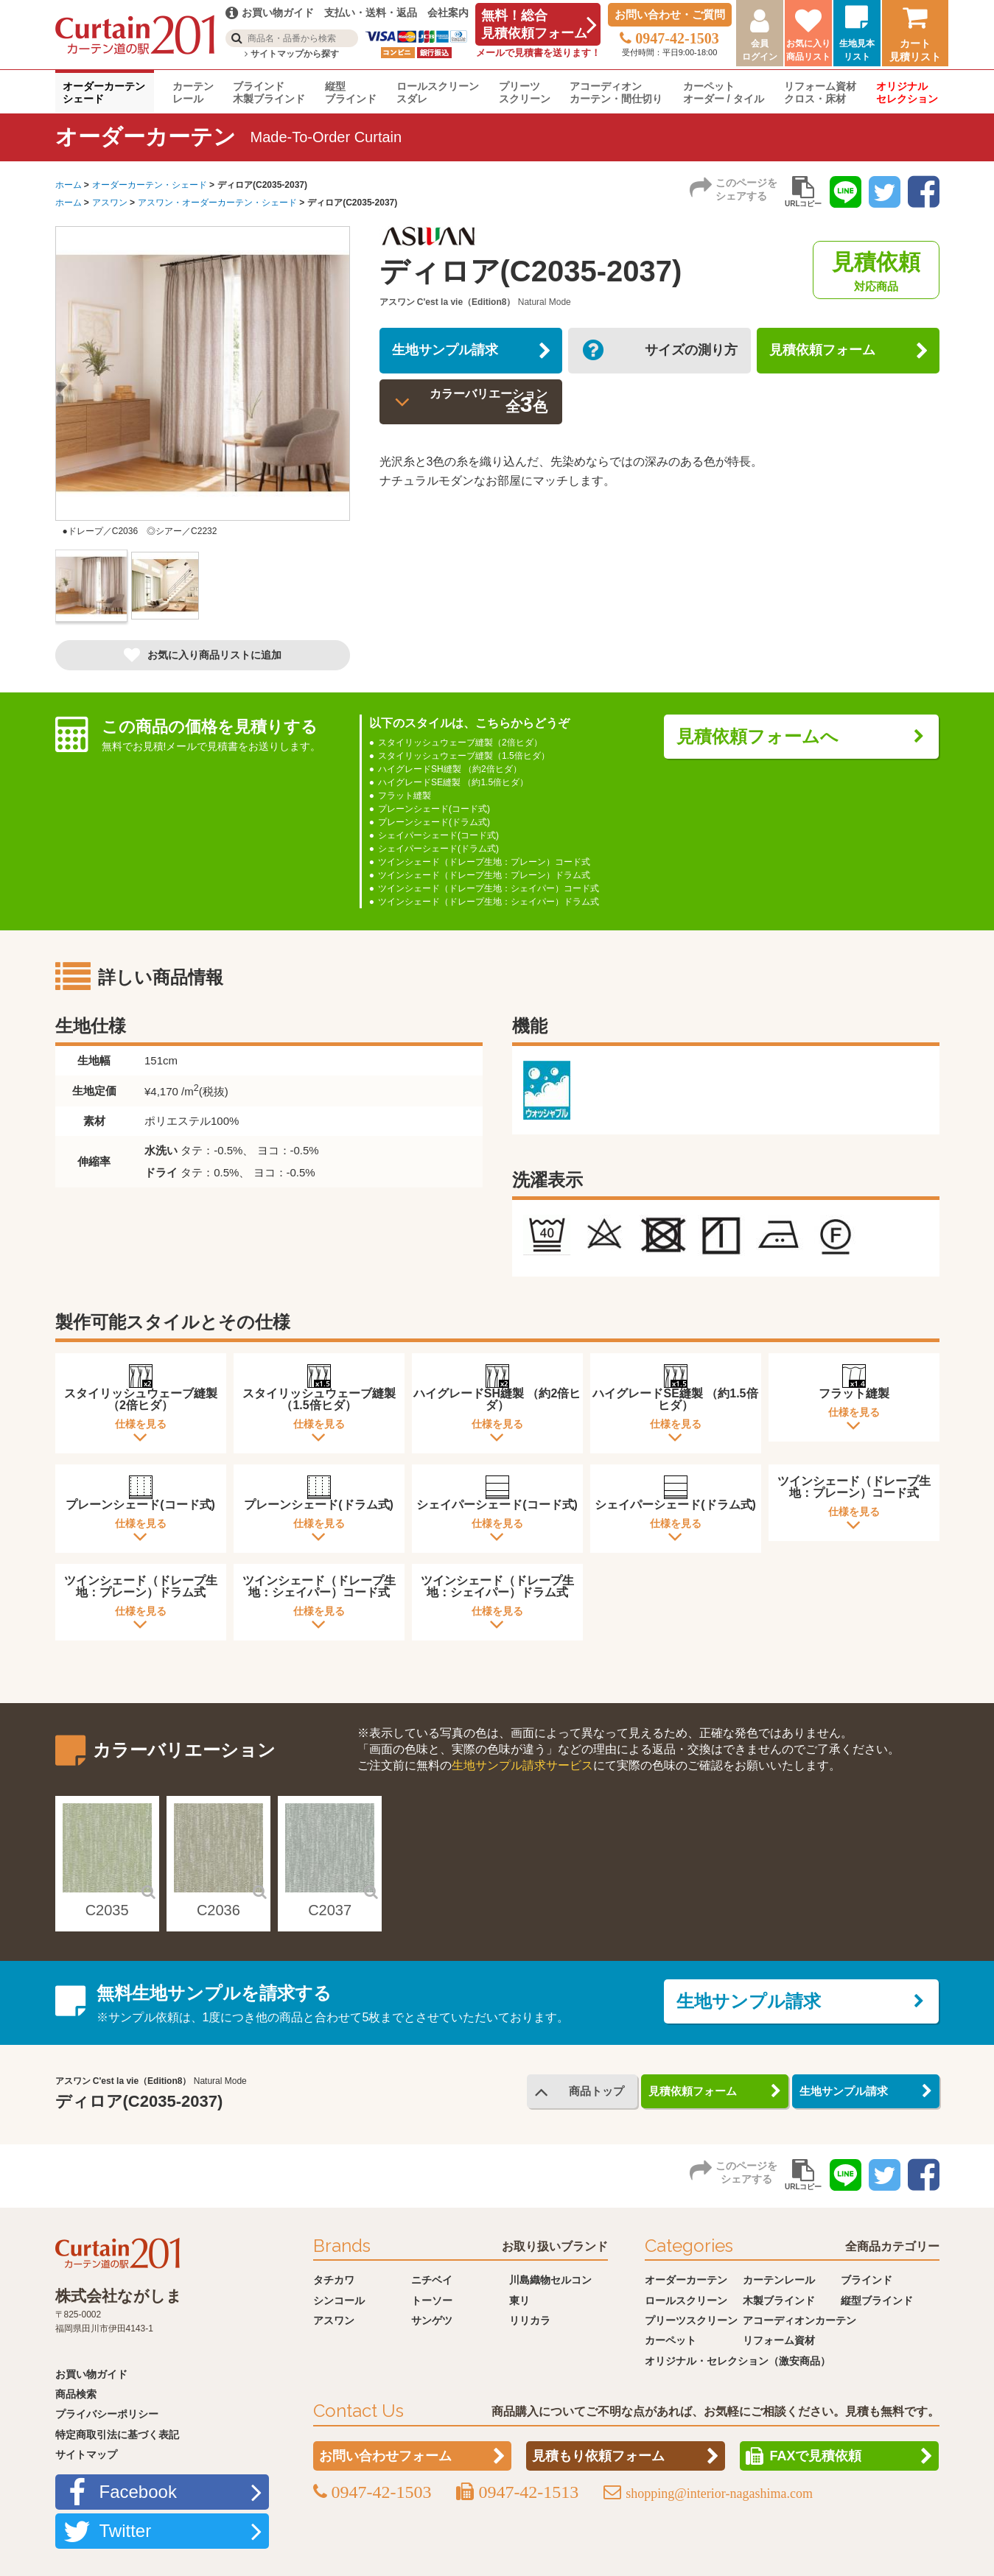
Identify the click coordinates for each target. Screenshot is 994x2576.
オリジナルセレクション (907, 92)
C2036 (218, 1908)
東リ (519, 2298)
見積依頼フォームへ (766, 738)
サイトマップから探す (291, 53)
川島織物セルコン (550, 2278)
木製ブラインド (779, 2298)
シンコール (339, 2298)
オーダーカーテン (686, 2278)
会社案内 (448, 12)
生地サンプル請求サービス (522, 1763)
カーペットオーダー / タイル (723, 92)
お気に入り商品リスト (808, 50)
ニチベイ (431, 2278)
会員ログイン (759, 50)
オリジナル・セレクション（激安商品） (737, 2359)
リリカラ (529, 2318)
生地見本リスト (857, 50)
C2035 (107, 1908)
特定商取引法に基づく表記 (117, 2432)
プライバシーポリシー (106, 2412)
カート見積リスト (915, 50)
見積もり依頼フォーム (598, 2453)
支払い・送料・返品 (370, 12)
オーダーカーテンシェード (104, 92)
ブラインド (866, 2278)
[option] (202, 388)
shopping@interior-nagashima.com (719, 2491)
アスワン (109, 202)
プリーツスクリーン (524, 92)
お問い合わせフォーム (385, 2453)
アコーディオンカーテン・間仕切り (616, 92)
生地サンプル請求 (453, 353)
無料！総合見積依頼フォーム (534, 24)
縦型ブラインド (351, 92)
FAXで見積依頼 (815, 2453)
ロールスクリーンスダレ (437, 92)
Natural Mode (544, 302)
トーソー (431, 2298)
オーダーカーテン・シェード (149, 185)
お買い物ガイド (91, 2372)
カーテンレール (193, 92)
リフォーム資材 (779, 2338)
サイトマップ (86, 2452)
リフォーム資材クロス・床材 (820, 92)
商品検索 (76, 2392)
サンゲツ (431, 2318)
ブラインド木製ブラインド (269, 92)
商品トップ (593, 2090)
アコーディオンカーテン (799, 2318)
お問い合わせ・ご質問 (670, 14)
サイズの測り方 (684, 353)
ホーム (68, 185)
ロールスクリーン (686, 2298)
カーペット (670, 2338)
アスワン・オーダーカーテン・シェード (217, 202)
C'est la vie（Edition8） (466, 302)
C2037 (329, 1908)
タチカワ (333, 2278)
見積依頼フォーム (830, 353)
